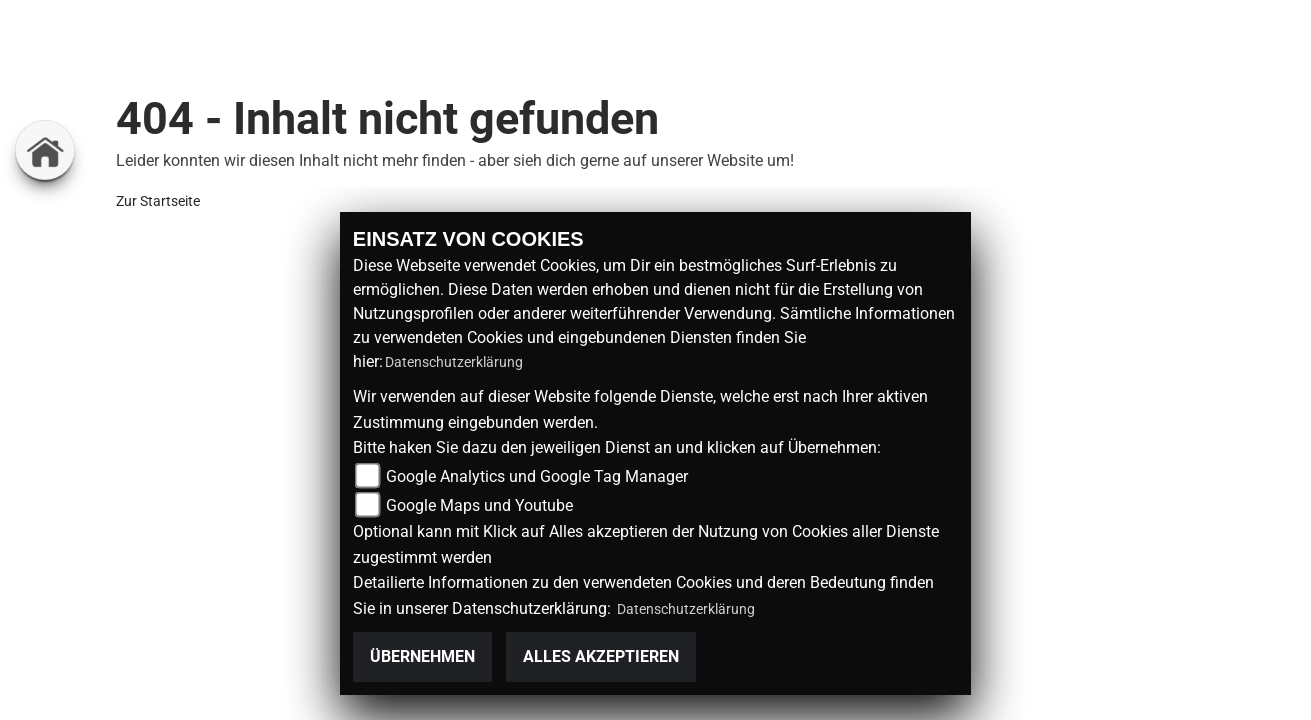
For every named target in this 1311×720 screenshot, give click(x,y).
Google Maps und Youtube (479, 505)
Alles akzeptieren (601, 656)
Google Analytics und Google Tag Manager (537, 476)
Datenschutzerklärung (454, 362)
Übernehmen (422, 656)
